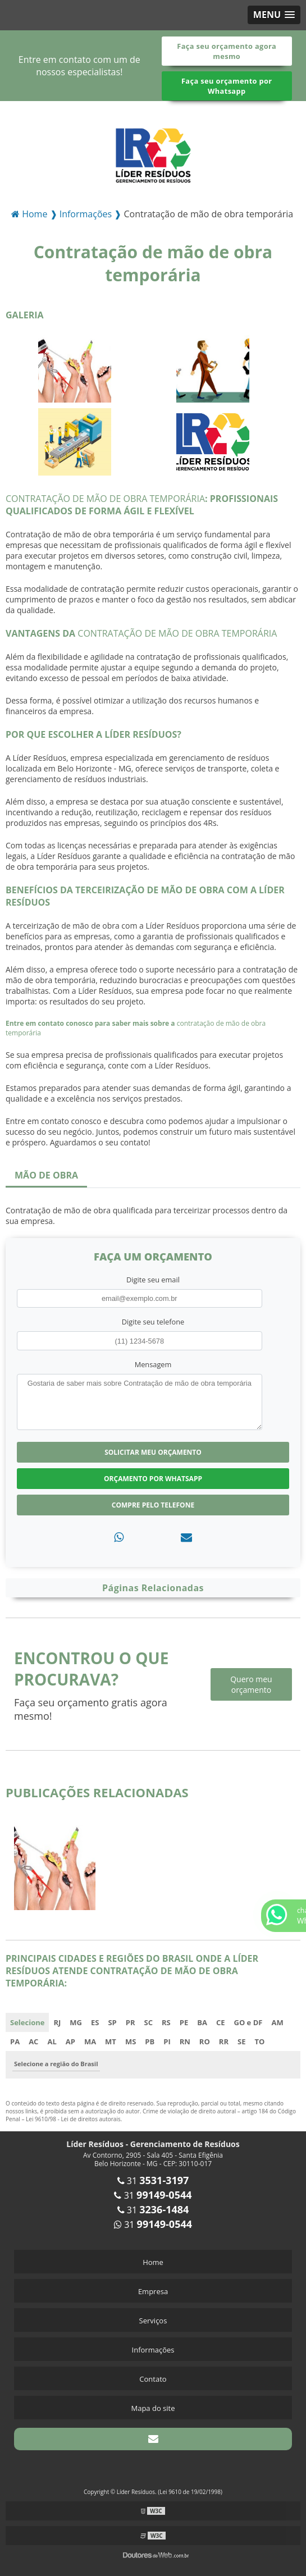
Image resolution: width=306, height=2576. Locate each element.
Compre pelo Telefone (153, 1505)
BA (202, 2022)
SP (112, 2022)
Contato (152, 2379)
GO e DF (248, 2022)
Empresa (153, 2291)
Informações (153, 2350)
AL (51, 2041)
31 (153, 2181)
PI (166, 2041)
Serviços (153, 2320)
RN (185, 2041)
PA (15, 2041)
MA (90, 2041)
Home (153, 2262)
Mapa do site (153, 2408)
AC (33, 2041)
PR (130, 2022)
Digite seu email (153, 1280)
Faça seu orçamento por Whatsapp (226, 86)
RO (204, 2041)
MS (130, 2041)
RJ (57, 2022)
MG (76, 2022)
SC (148, 2022)
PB (149, 2041)
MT (110, 2041)
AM (277, 2022)
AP (70, 2041)
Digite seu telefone (153, 1322)
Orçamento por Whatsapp (153, 1478)
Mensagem (153, 1364)
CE (220, 2022)
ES (95, 2022)
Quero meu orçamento (251, 1684)
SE (241, 2041)
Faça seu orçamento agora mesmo (226, 51)
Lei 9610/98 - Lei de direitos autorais (73, 2119)
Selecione (27, 2022)
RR (224, 2041)
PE (184, 2022)
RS (166, 2022)
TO (259, 2041)
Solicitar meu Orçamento (153, 1452)
